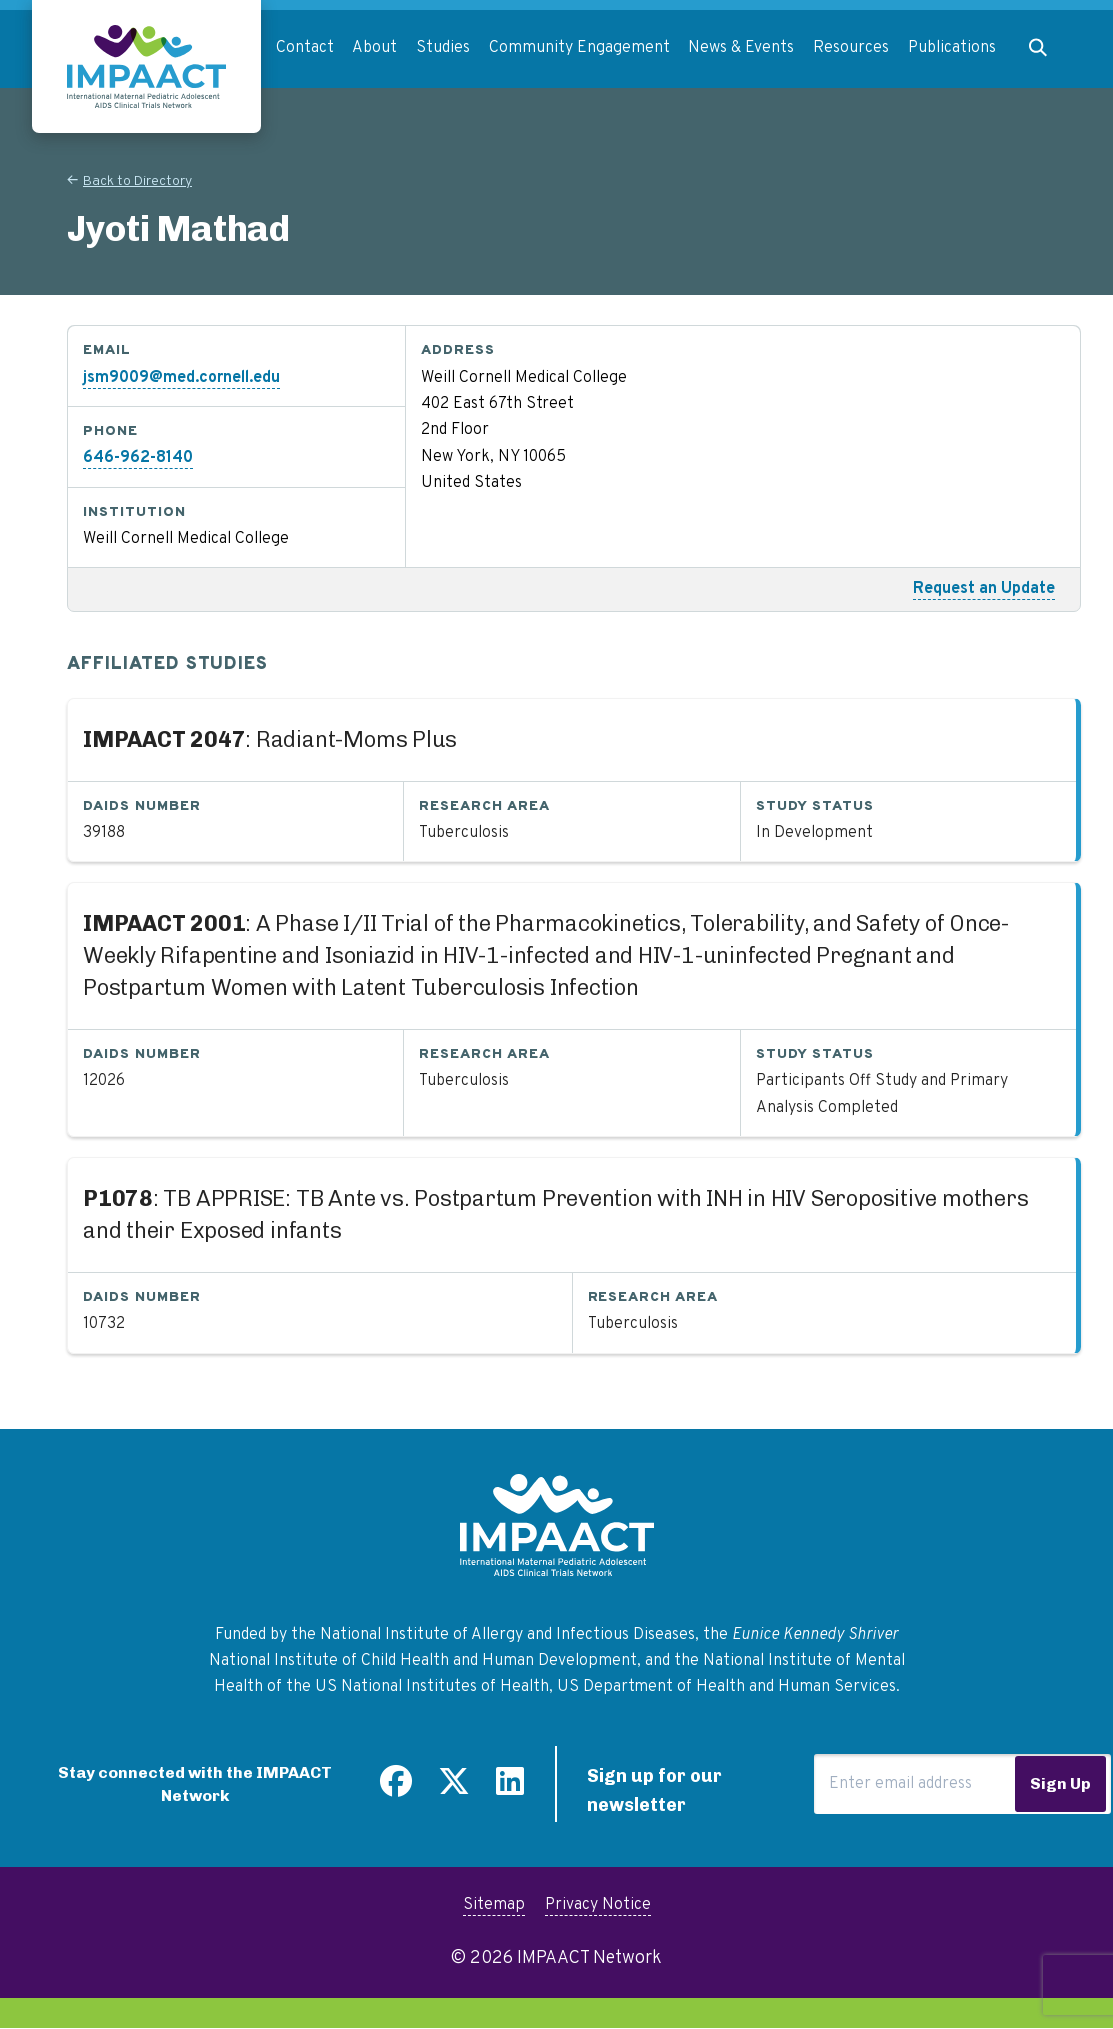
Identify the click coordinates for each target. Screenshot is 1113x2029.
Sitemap (494, 1905)
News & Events (741, 48)
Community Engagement (579, 48)
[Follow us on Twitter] (454, 1789)
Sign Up (1060, 1783)
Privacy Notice (598, 1905)
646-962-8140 (138, 458)
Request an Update (984, 589)
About (374, 48)
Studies (443, 48)
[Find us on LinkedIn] (510, 1789)
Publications (952, 48)
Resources (851, 48)
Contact (305, 48)
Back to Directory (137, 181)
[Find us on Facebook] (396, 1789)
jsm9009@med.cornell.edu (181, 378)
